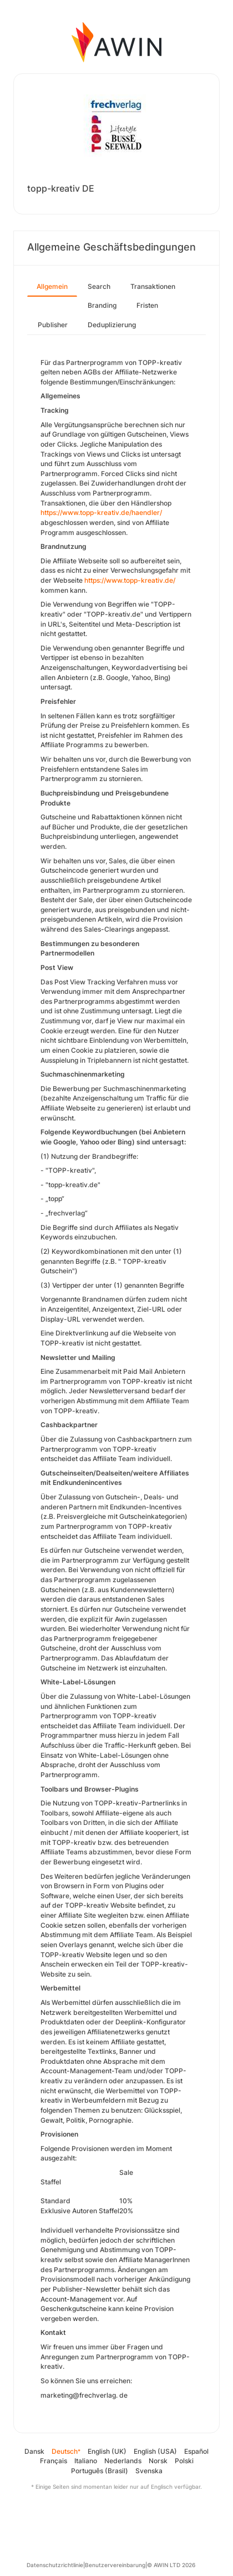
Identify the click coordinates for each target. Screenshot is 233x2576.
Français (53, 2461)
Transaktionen (152, 286)
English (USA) (155, 2451)
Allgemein (52, 286)
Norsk (158, 2461)
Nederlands (122, 2461)
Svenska (149, 2471)
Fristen (147, 305)
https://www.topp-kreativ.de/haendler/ (101, 512)
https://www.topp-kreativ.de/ (129, 580)
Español (196, 2451)
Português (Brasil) (99, 2471)
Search (99, 286)
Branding (102, 305)
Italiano (85, 2461)
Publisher (53, 325)
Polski (184, 2461)
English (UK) (107, 2451)
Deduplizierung (112, 325)
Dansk (34, 2451)
